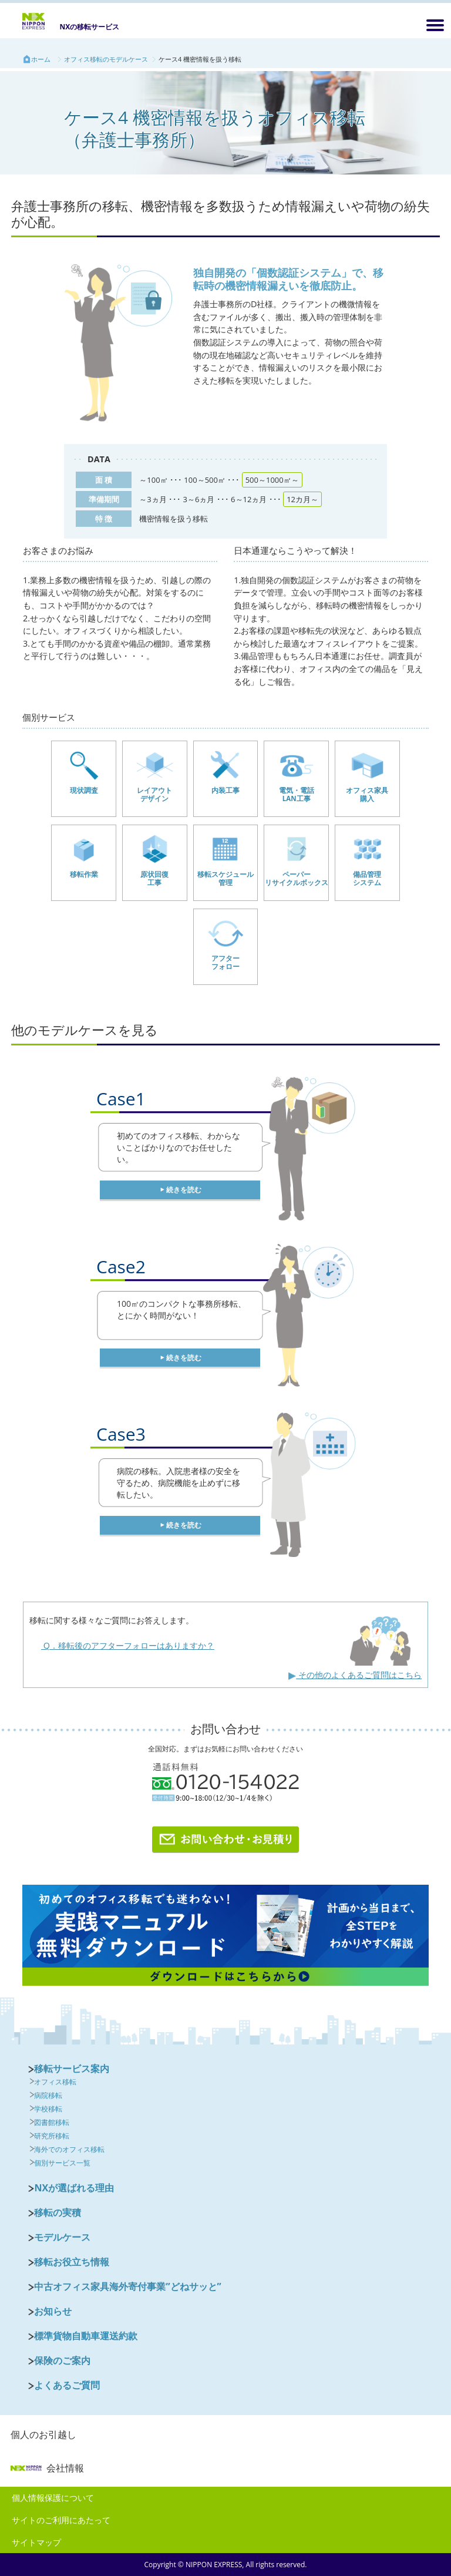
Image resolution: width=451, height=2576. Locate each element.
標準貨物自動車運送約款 (85, 2335)
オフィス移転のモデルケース (106, 59)
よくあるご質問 (67, 2385)
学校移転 (48, 2109)
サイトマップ (36, 2542)
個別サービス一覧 (62, 2163)
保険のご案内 (62, 2360)
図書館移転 (51, 2122)
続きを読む (183, 1189)
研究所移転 (51, 2136)
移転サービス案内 (71, 2068)
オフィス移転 (55, 2082)
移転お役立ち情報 (71, 2261)
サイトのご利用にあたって (61, 2519)
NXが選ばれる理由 (74, 2187)
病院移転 (48, 2095)
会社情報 (47, 2467)
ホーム (41, 59)
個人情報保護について (53, 2497)
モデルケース (62, 2237)
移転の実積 (57, 2212)
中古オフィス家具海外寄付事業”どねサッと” (127, 2286)
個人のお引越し (43, 2434)
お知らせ (53, 2311)
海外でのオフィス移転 (69, 2149)
